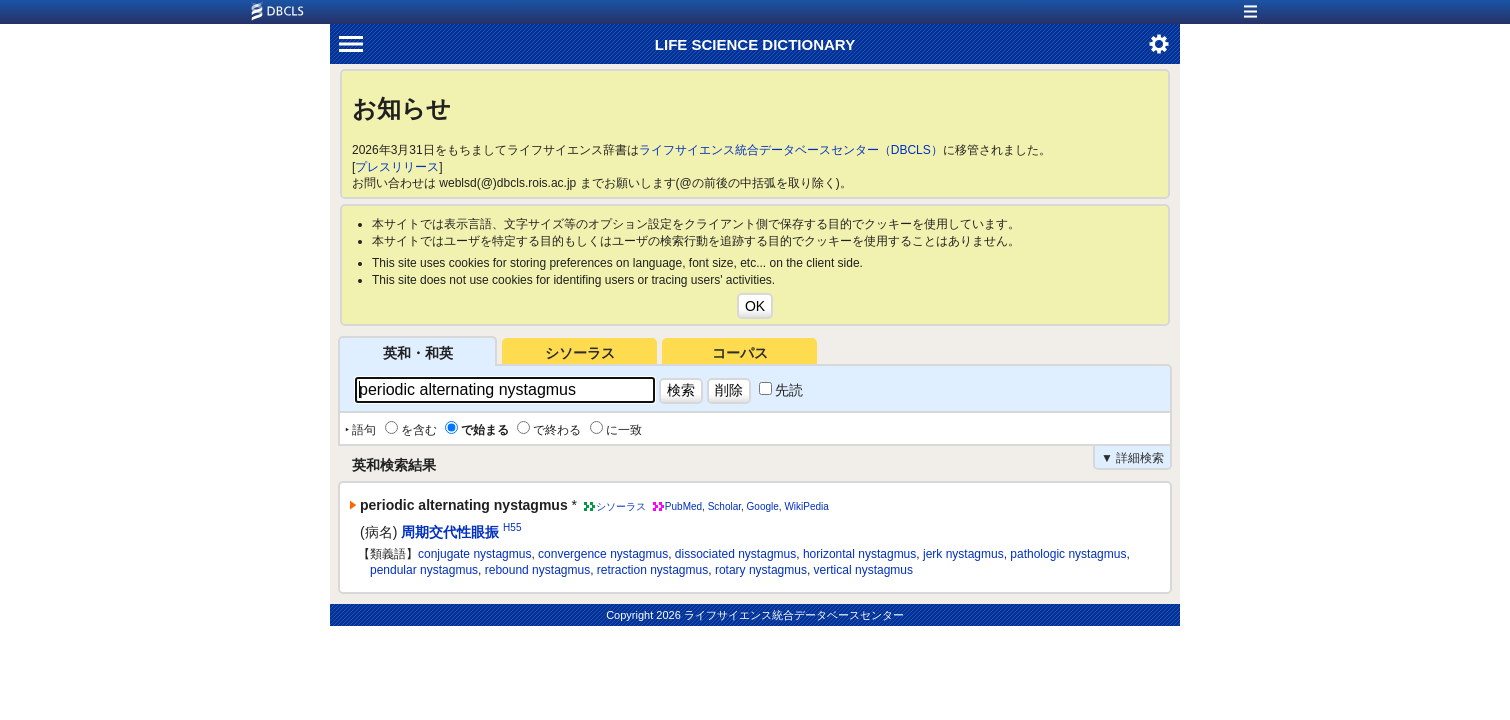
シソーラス (580, 353)
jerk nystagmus (963, 554)
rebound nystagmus (537, 570)
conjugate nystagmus (474, 554)
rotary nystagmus (761, 570)
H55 (512, 527)
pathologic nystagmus (1068, 554)
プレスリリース (397, 167)
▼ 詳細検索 (1132, 458)
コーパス (740, 353)
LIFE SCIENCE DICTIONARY (755, 44)
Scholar (724, 506)
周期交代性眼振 (450, 532)
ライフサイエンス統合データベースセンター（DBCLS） (791, 150)
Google (763, 506)
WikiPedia (806, 506)
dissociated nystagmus (735, 554)
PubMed (683, 506)
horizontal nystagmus (859, 554)
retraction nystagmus (652, 570)
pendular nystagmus (424, 570)
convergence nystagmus (603, 554)
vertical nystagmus (863, 570)
